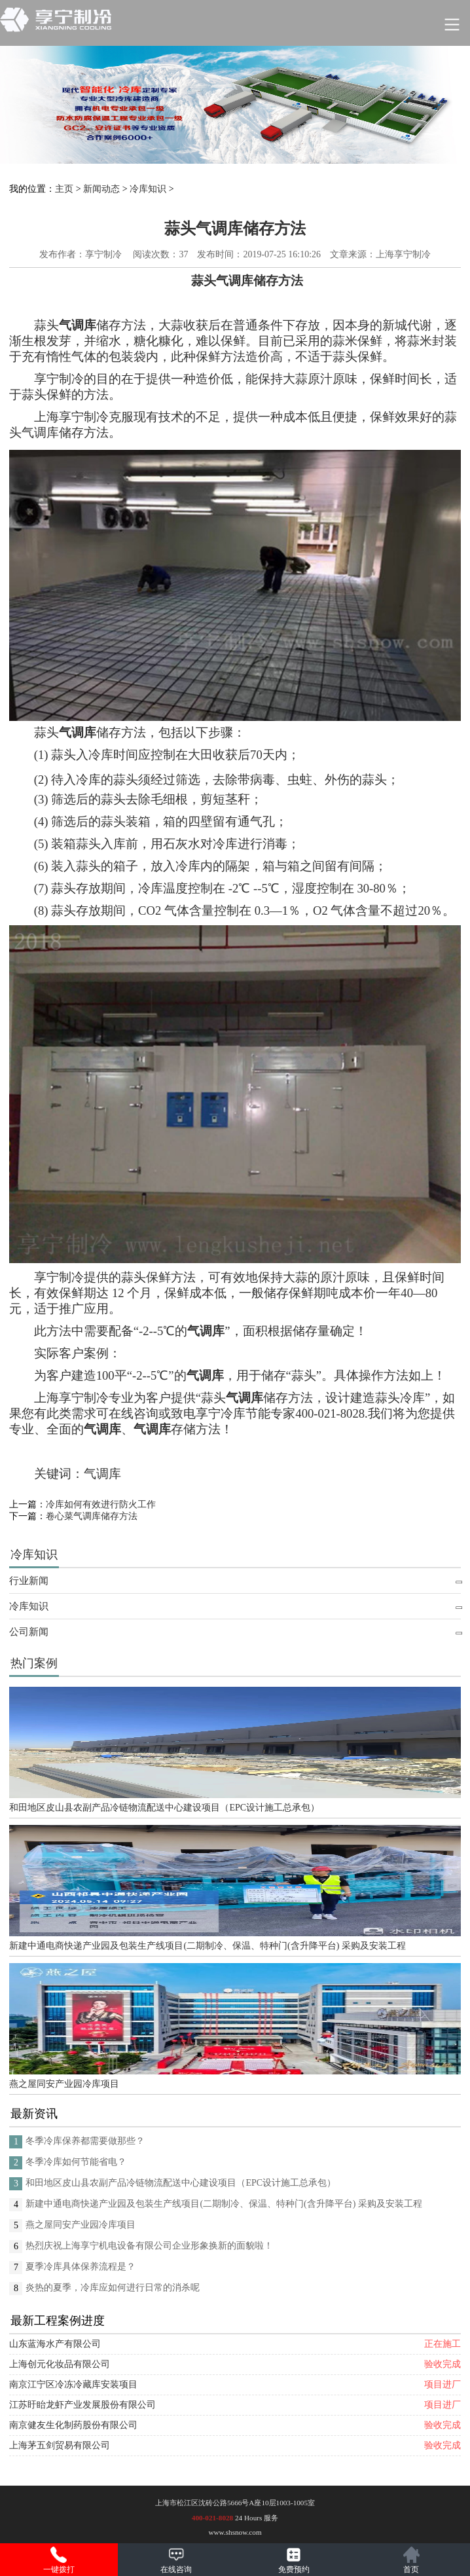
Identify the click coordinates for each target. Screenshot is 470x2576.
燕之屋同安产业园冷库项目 (64, 2084)
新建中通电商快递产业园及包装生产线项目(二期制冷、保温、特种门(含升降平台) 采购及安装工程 (207, 1946)
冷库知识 (148, 189)
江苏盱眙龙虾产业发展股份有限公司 (82, 2405)
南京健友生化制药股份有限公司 (73, 2425)
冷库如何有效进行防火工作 (101, 1504)
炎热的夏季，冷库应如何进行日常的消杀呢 (113, 2287)
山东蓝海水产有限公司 (55, 2344)
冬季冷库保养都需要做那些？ (85, 2141)
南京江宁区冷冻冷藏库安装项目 (73, 2384)
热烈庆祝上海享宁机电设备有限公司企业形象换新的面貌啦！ (149, 2246)
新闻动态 (101, 189)
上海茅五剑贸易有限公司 (59, 2445)
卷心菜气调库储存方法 (91, 1516)
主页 (64, 189)
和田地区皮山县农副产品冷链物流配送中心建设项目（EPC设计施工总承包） (164, 1807)
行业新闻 (28, 1580)
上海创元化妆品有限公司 (59, 2364)
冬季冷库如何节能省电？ (76, 2162)
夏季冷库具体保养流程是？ (81, 2267)
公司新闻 (28, 1632)
